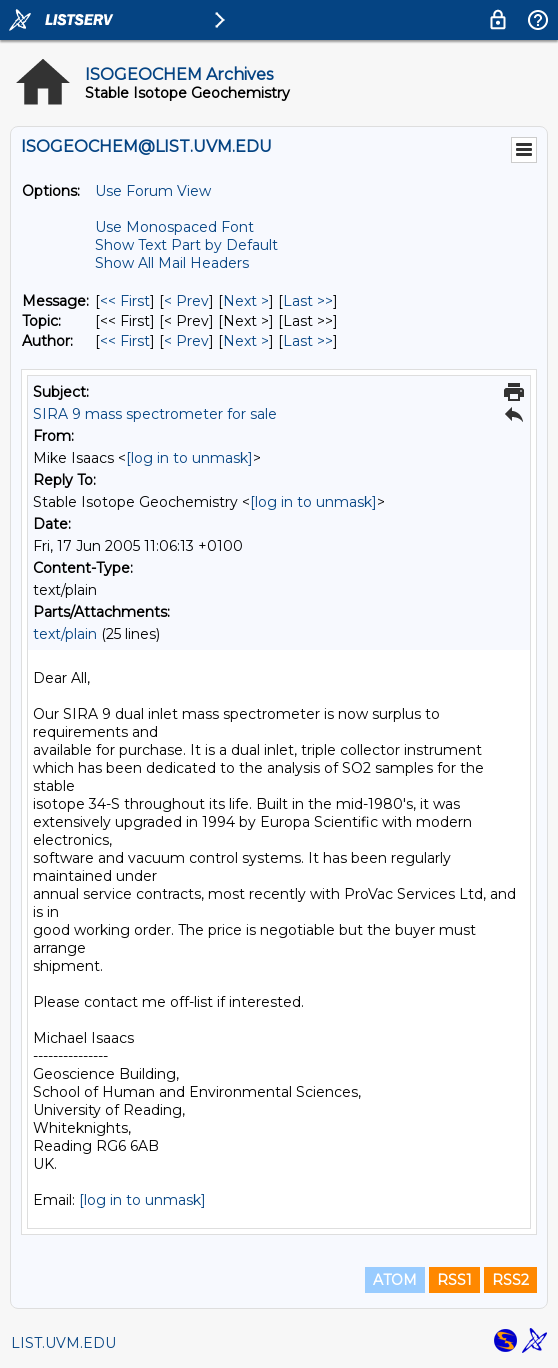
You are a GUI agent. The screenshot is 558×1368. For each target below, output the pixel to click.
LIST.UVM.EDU (63, 1343)
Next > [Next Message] (246, 301)
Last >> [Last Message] (308, 301)
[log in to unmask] (189, 458)
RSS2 (510, 1280)
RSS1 (454, 1280)
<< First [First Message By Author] (125, 341)
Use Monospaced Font (174, 227)
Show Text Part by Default (186, 245)
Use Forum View (153, 191)
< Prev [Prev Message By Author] (186, 341)
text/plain (65, 634)
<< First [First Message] (125, 301)
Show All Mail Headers (172, 263)
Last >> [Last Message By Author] (308, 341)
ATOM (395, 1280)
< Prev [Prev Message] (186, 301)
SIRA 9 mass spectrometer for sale (155, 414)
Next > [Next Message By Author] (246, 341)
